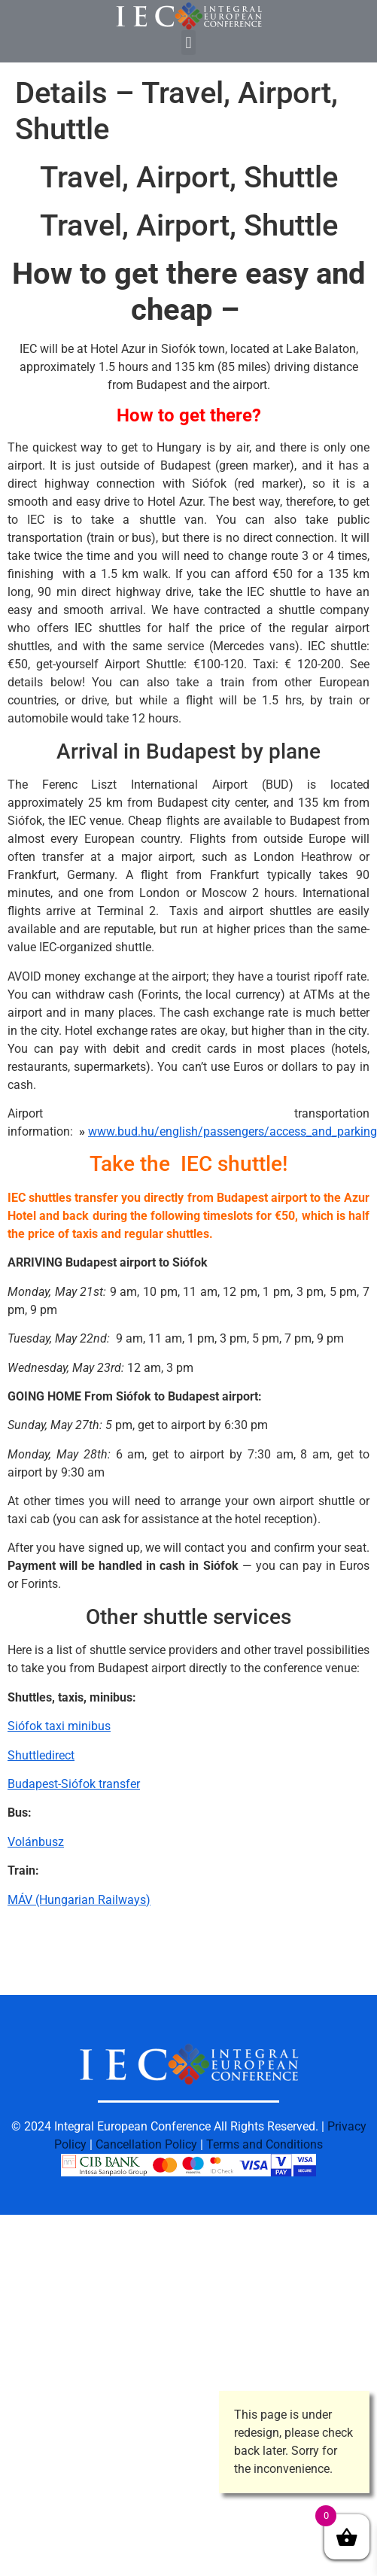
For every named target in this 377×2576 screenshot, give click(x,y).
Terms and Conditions (264, 2144)
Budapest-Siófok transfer (74, 1784)
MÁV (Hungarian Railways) (79, 1900)
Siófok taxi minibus (59, 1726)
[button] (188, 42)
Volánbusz (36, 1842)
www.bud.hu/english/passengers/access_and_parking (232, 1131)
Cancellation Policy (146, 2144)
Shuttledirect (41, 1755)
